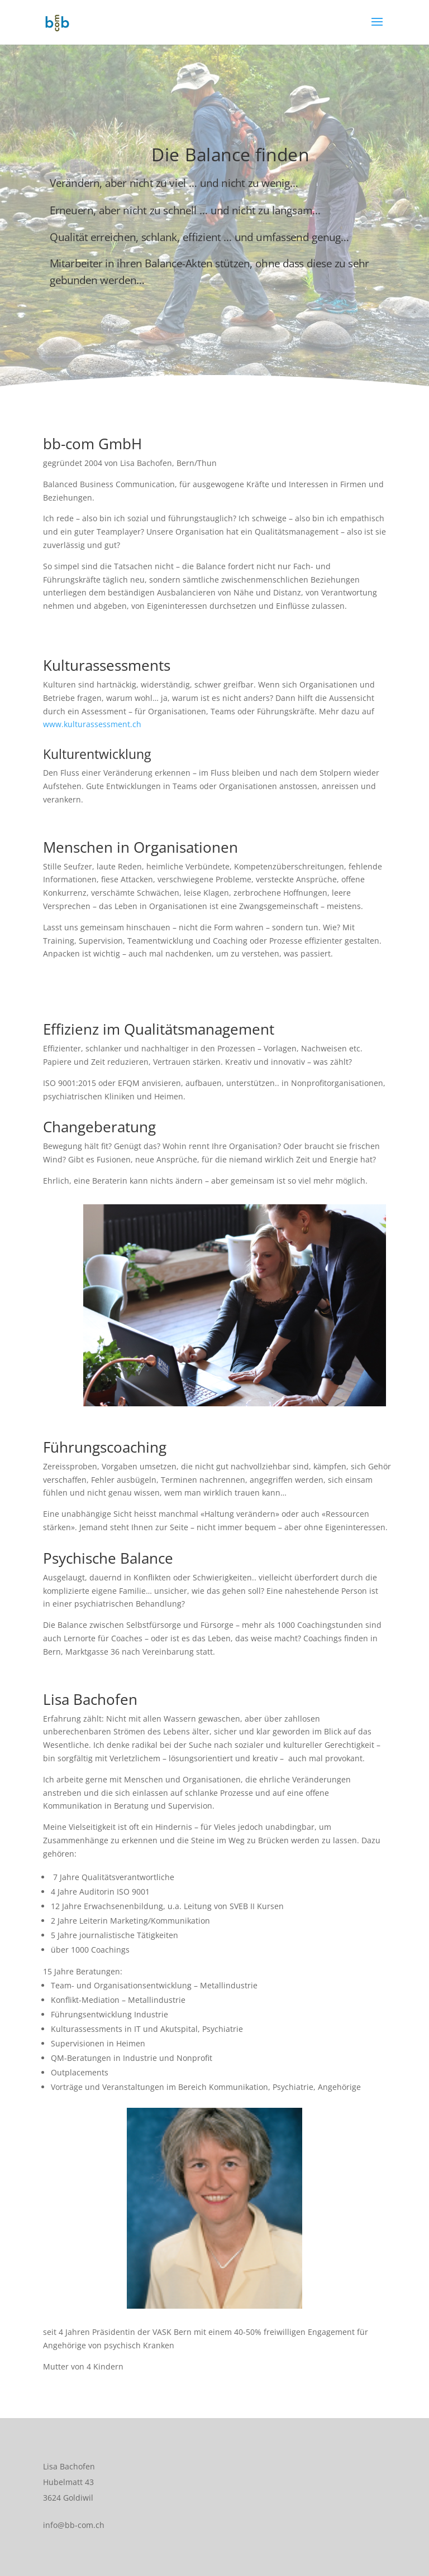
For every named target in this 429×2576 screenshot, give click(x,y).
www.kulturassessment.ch (92, 724)
